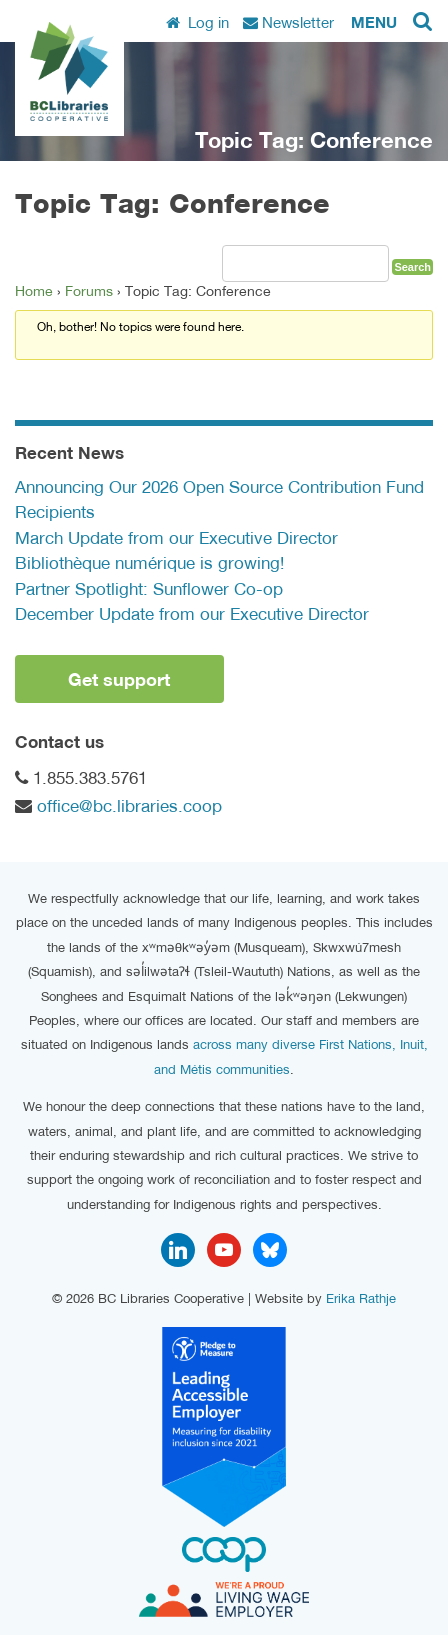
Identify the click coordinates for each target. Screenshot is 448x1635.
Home (34, 291)
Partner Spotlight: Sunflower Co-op (149, 589)
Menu (374, 22)
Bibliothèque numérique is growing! (149, 563)
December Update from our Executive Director (192, 614)
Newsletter (288, 22)
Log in (197, 22)
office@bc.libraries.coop (129, 806)
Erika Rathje (361, 1298)
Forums (89, 291)
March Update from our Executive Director (176, 538)
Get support (119, 679)
